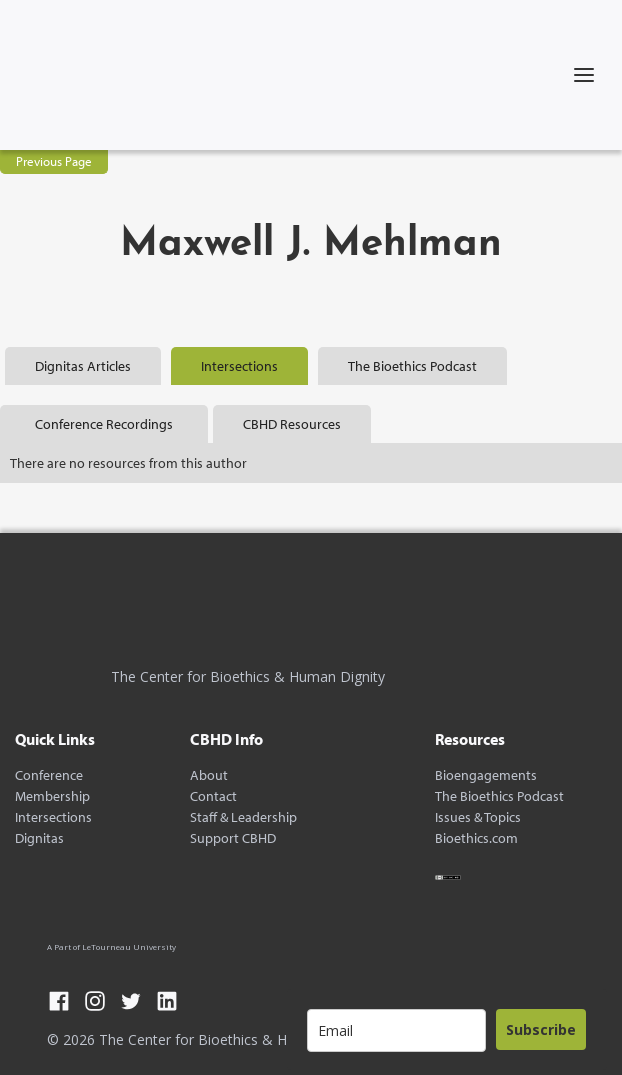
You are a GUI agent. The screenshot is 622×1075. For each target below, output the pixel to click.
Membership (52, 796)
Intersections (53, 817)
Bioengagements (486, 775)
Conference (49, 775)
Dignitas (39, 838)
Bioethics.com (476, 838)
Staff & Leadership (243, 817)
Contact (213, 796)
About (209, 775)
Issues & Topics (478, 817)
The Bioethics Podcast (499, 796)
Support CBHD (233, 838)
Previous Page (54, 161)
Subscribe (541, 1029)
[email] (396, 1030)
